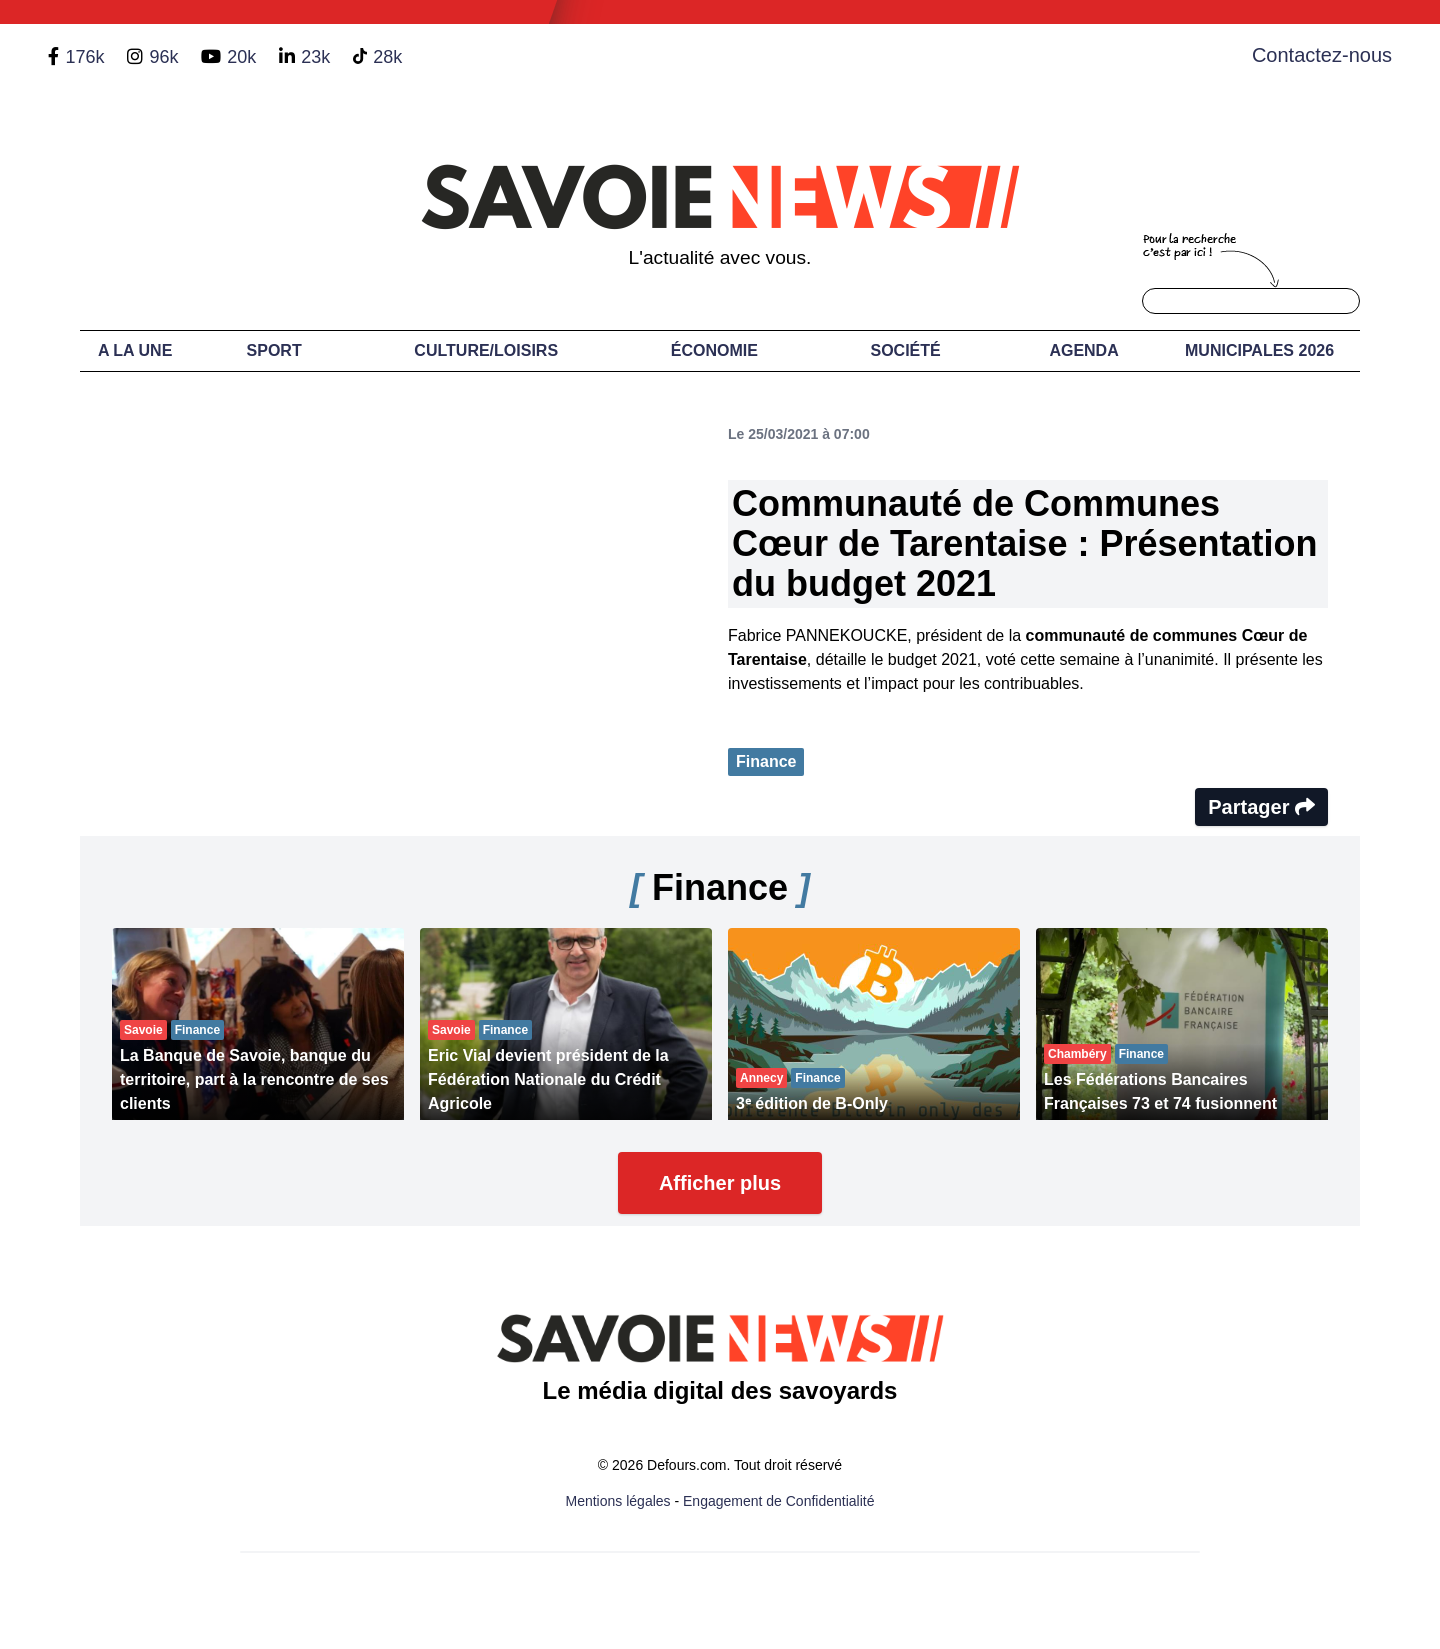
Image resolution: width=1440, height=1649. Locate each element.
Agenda (1083, 350)
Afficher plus (720, 1183)
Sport (274, 350)
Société (906, 350)
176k (84, 57)
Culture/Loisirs (486, 350)
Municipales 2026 (1259, 350)
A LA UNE (135, 350)
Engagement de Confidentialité (778, 1501)
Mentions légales (618, 1501)
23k (315, 57)
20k (241, 57)
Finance (766, 761)
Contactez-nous (1322, 55)
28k (387, 57)
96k (163, 57)
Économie (714, 350)
